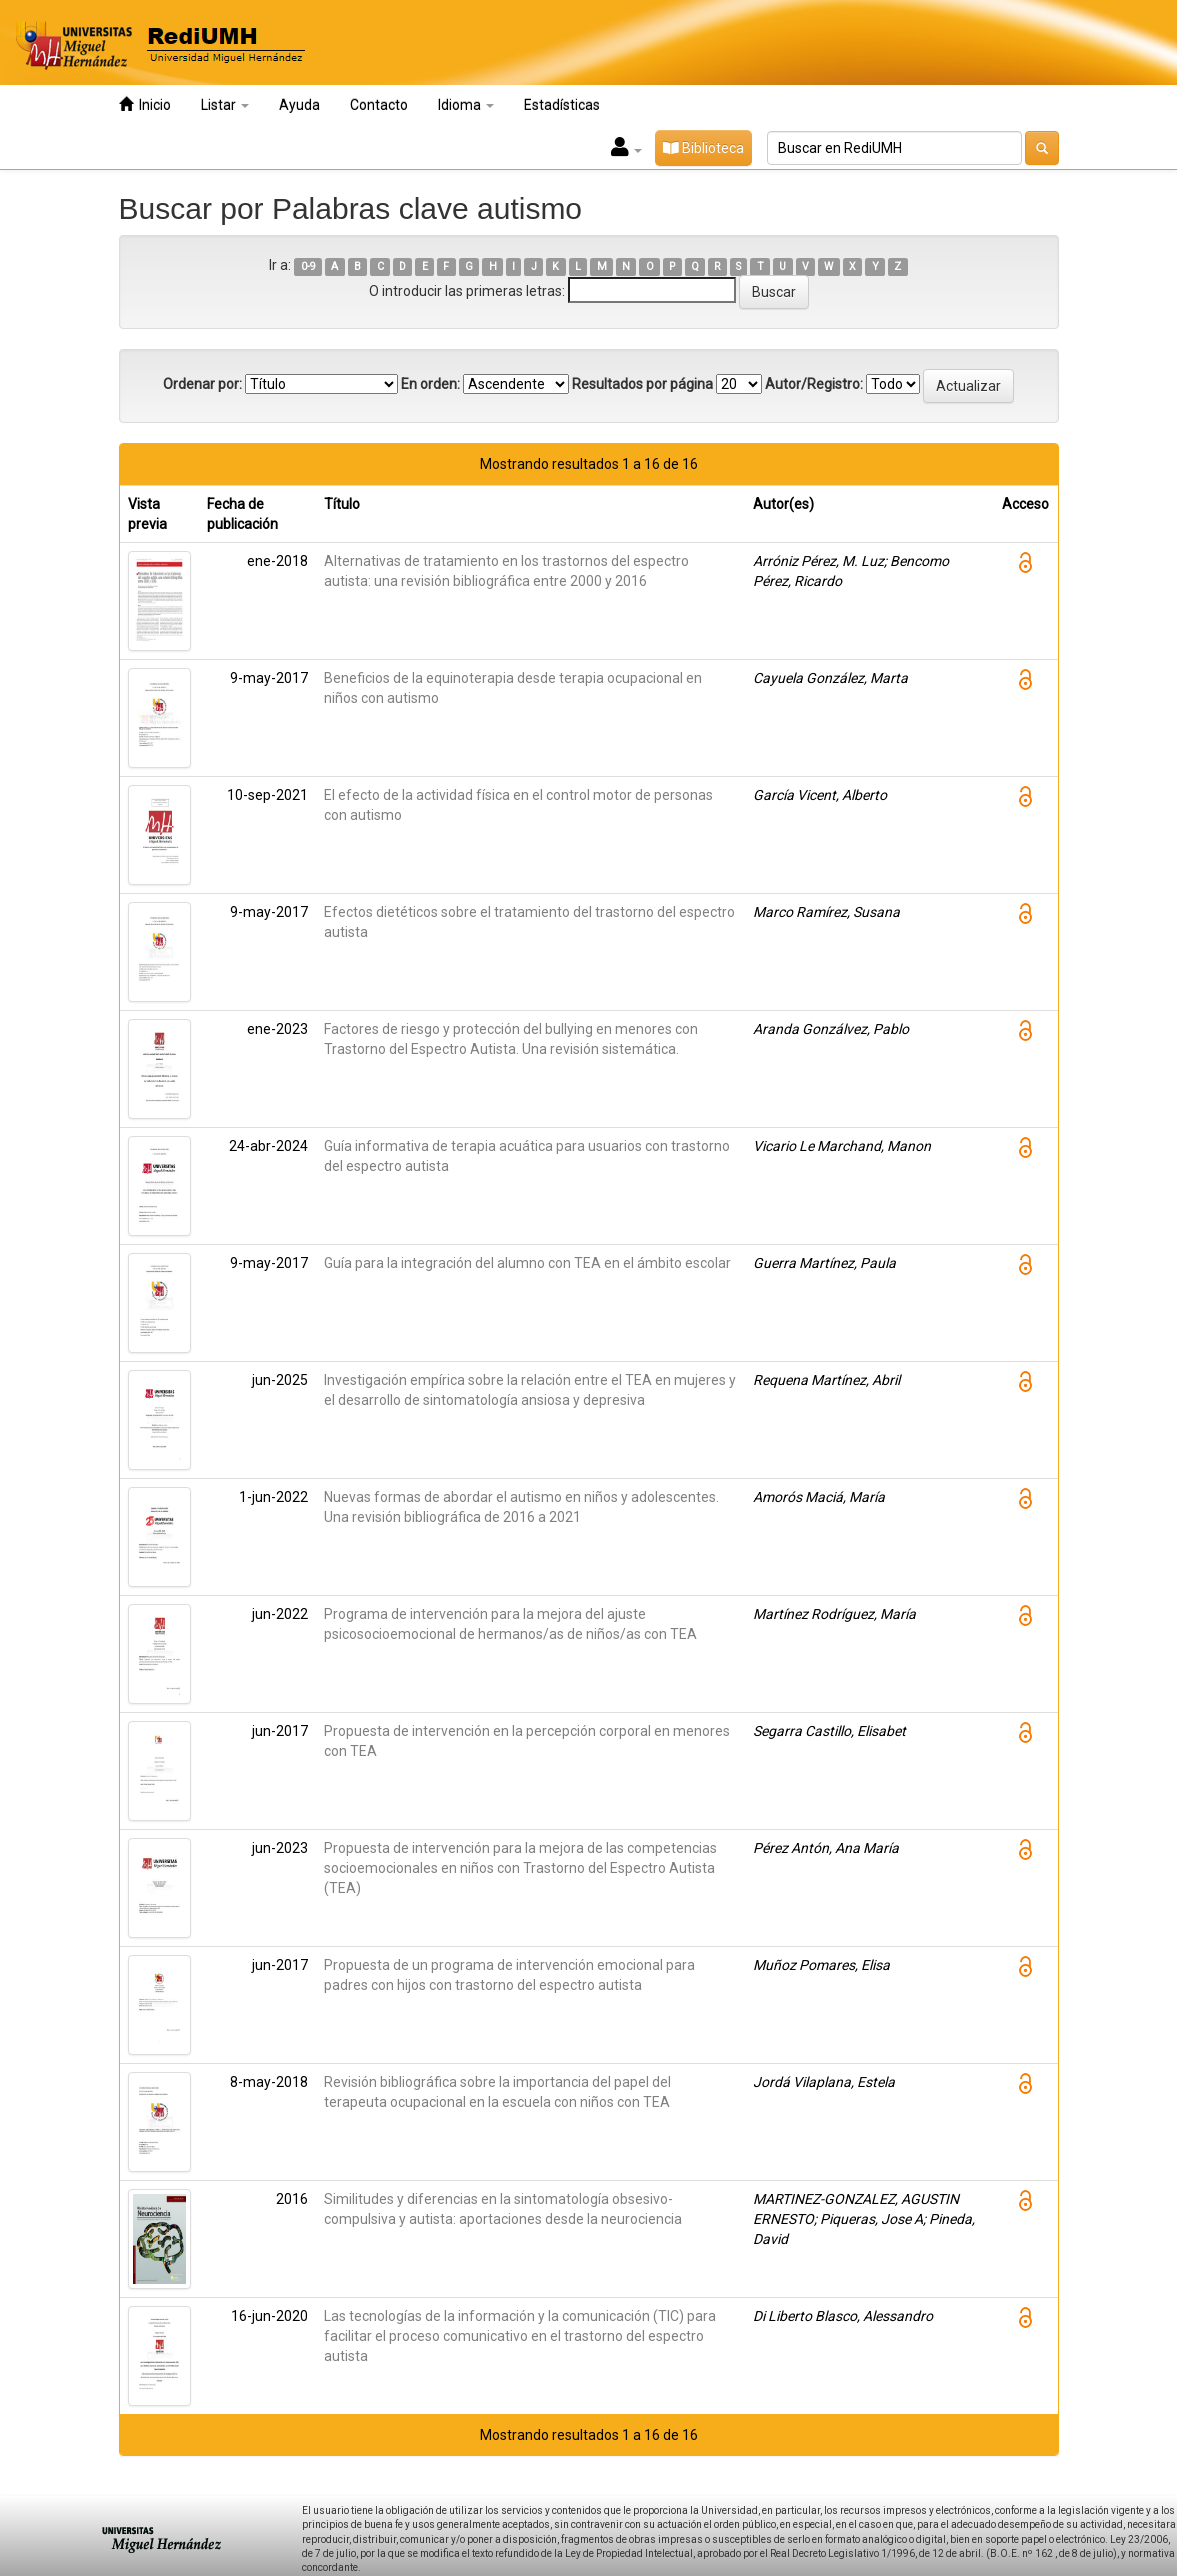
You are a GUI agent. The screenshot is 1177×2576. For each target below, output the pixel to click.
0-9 (308, 266)
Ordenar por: (202, 384)
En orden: (430, 384)
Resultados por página (642, 384)
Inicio (145, 104)
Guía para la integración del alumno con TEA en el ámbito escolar (527, 1263)
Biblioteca (703, 148)
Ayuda (299, 105)
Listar (225, 105)
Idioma (466, 105)
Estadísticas (562, 105)
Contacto (379, 105)
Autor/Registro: (814, 384)
